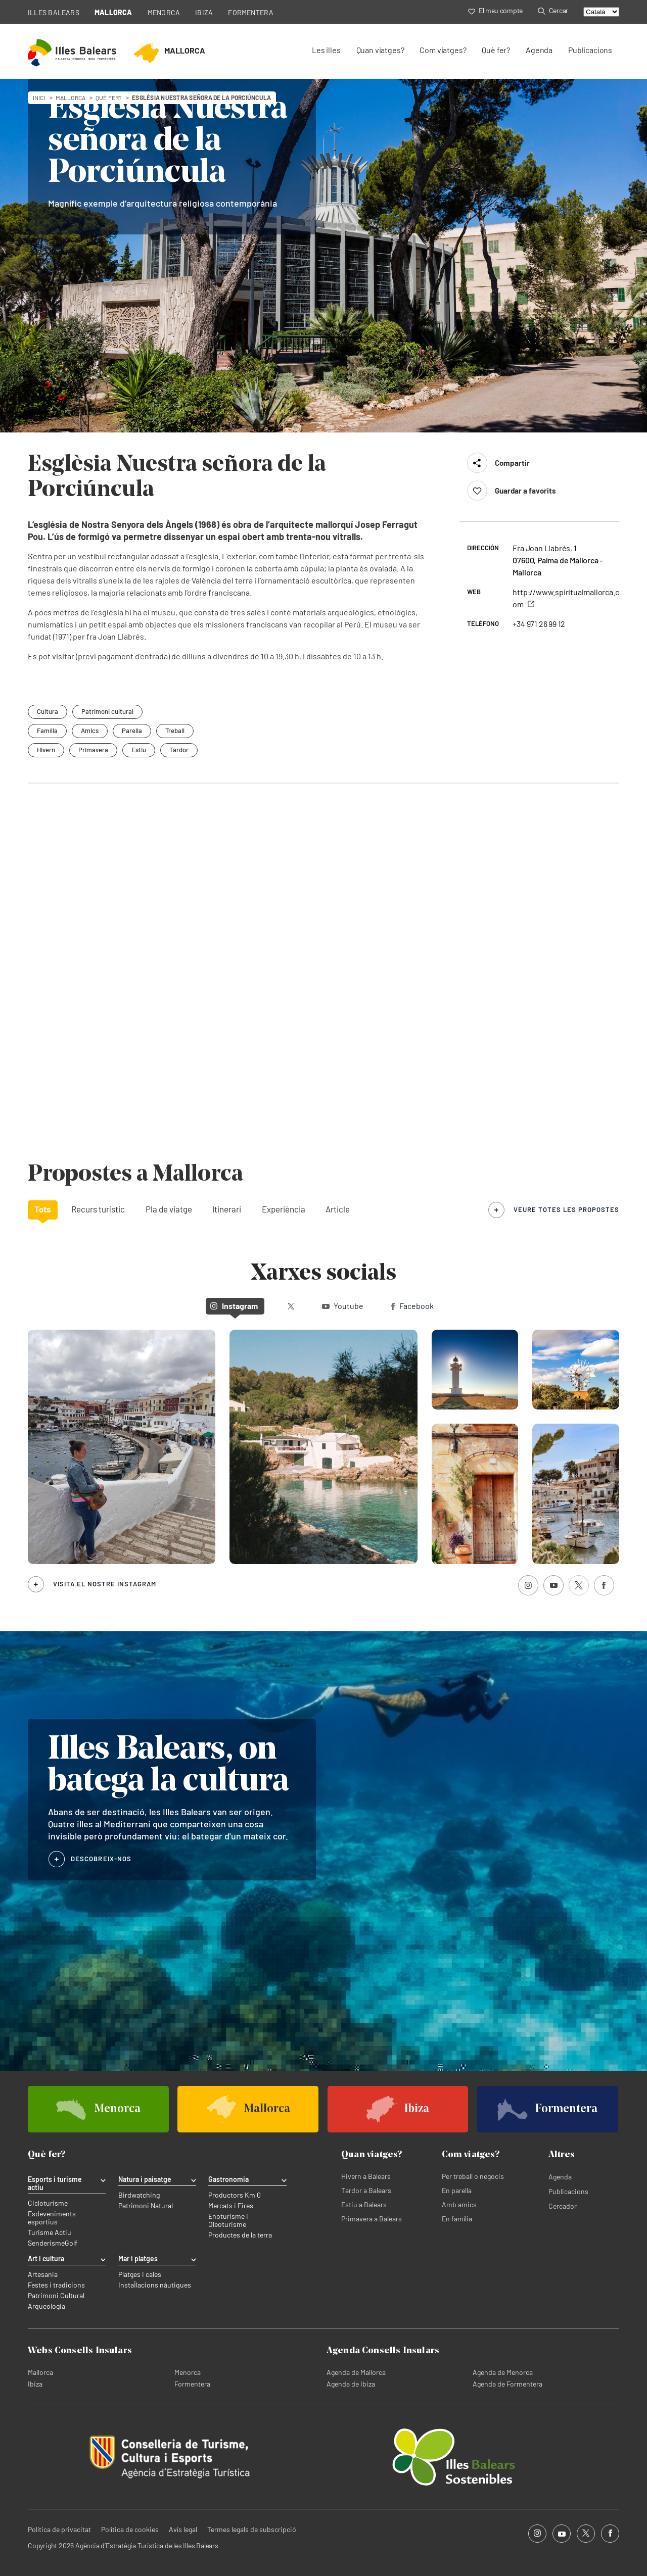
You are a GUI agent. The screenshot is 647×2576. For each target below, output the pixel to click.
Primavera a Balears (371, 2218)
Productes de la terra (240, 2235)
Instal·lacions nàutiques (154, 2285)
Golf (71, 2243)
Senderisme (46, 2243)
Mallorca (40, 2372)
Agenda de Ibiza (351, 2383)
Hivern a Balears (366, 2176)
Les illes (326, 50)
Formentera (192, 2383)
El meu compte (495, 10)
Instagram (234, 1305)
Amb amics (459, 2204)
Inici (39, 97)
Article (338, 1209)
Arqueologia (46, 2306)
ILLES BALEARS (53, 12)
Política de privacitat (59, 2529)
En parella (457, 2190)
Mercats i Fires (230, 2206)
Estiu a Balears (364, 2204)
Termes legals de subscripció (251, 2529)
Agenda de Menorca (503, 2372)
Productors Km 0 (234, 2195)
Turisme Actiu (49, 2232)
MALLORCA (113, 12)
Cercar (553, 10)
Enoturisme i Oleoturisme (228, 2220)
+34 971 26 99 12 (539, 623)
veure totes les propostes (566, 1209)
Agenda (539, 50)
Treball (174, 730)
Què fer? (496, 50)
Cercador (562, 2206)
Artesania (43, 2274)
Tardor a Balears (366, 2190)
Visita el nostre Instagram (104, 1584)
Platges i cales (139, 2274)
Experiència (283, 1209)
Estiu (138, 750)
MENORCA (164, 12)
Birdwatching (139, 2195)
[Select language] (601, 12)
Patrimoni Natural (145, 2206)
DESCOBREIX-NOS (101, 1859)
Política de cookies (130, 2529)
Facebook (412, 1305)
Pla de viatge (169, 1209)
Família (47, 730)
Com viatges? (443, 50)
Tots (42, 1209)
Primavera (93, 750)
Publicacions (590, 50)
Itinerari (226, 1209)
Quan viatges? (380, 50)
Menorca (187, 2372)
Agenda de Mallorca (356, 2372)
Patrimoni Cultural (56, 2296)
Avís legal (183, 2529)
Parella (132, 730)
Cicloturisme (48, 2203)
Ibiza (35, 2383)
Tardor (179, 750)
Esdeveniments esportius (52, 2218)
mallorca (70, 97)
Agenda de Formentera (507, 2383)
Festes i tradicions (56, 2285)
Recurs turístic (98, 1209)
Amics (90, 730)
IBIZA (204, 12)
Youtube (342, 1305)
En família (457, 2218)
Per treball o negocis (473, 2176)
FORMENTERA (250, 12)
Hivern (46, 750)
